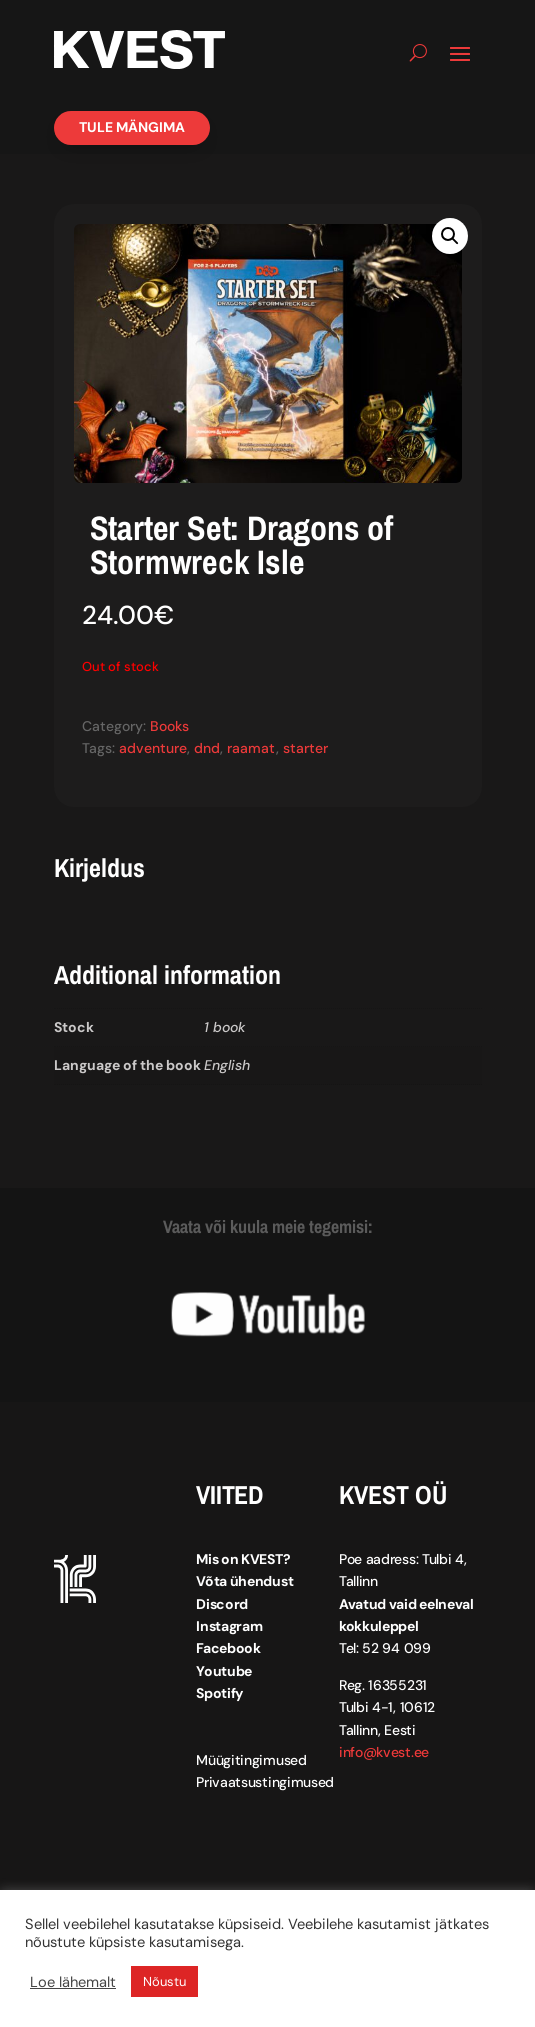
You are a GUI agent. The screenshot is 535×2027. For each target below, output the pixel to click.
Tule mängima (132, 127)
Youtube (224, 1671)
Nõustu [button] (164, 1981)
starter (305, 748)
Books (169, 726)
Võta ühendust (244, 1581)
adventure (153, 748)
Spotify (219, 1693)
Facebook (228, 1648)
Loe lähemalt (73, 1982)
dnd (207, 748)
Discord (222, 1604)
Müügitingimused (251, 1760)
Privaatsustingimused (265, 1782)
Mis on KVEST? (243, 1559)
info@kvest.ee (384, 1752)
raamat (251, 748)
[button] (450, 236)
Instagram (229, 1626)
